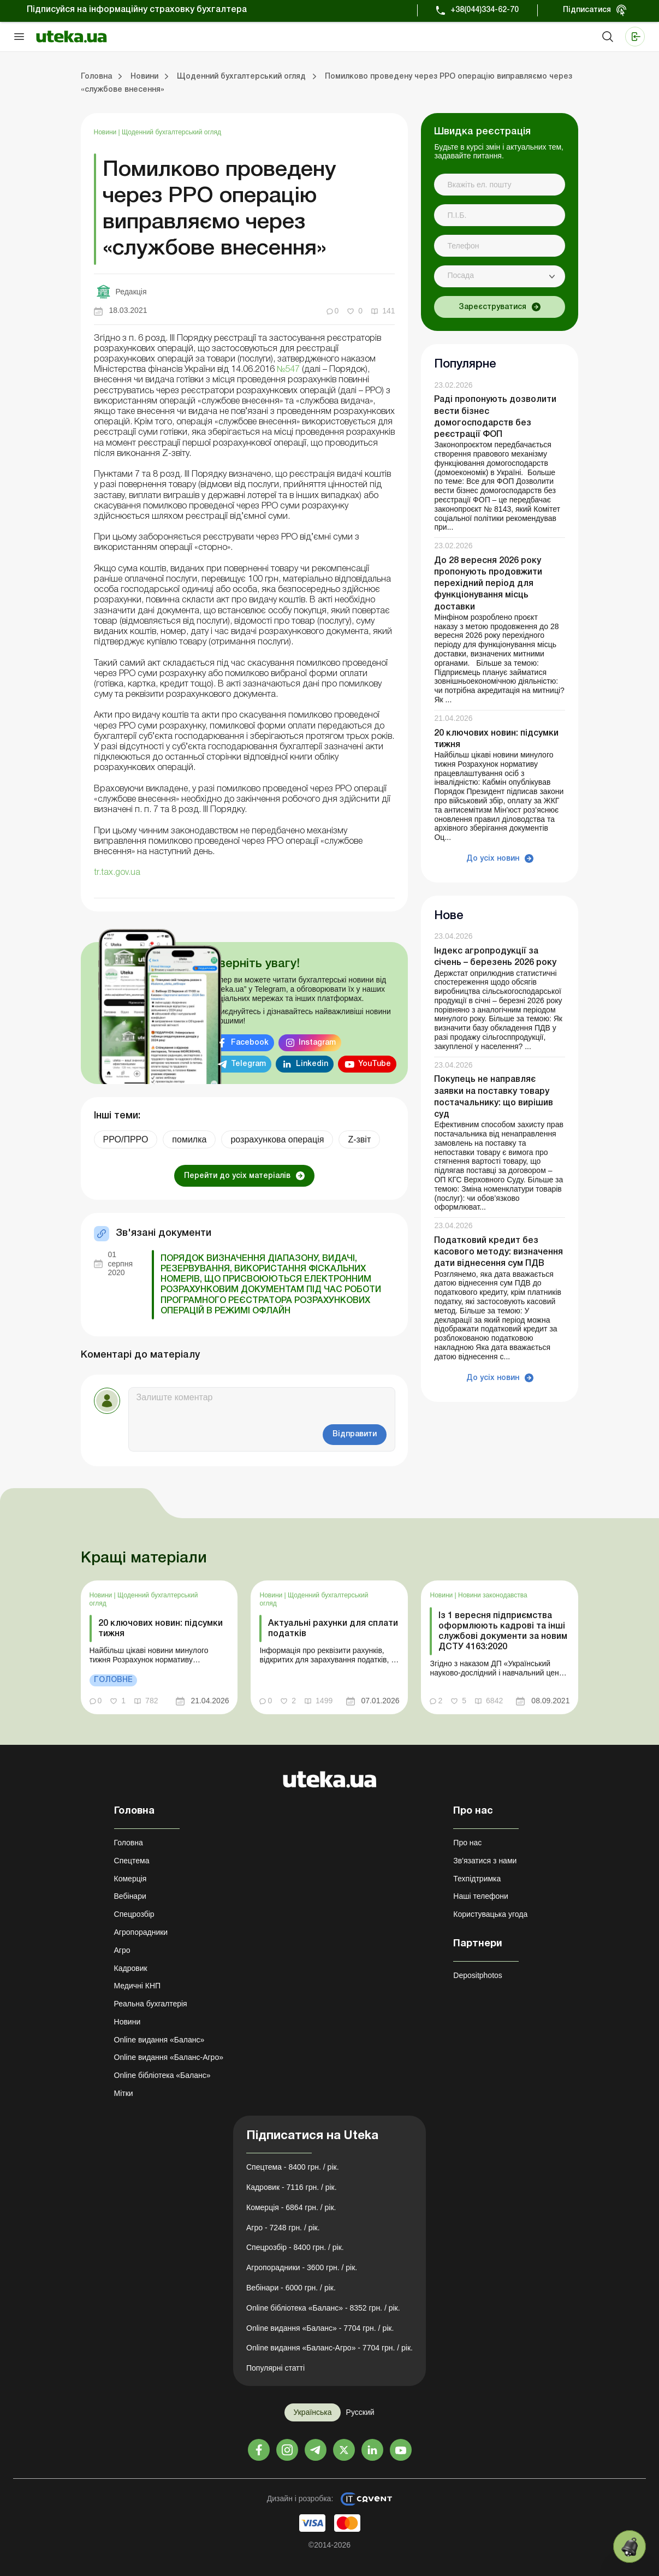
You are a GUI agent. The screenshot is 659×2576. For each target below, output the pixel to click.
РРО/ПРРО (126, 1139)
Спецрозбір (134, 1914)
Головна (128, 1842)
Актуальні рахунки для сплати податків (333, 1629)
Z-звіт (359, 1139)
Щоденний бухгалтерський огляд (171, 132)
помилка (189, 1139)
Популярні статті (275, 2368)
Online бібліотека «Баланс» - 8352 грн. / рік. (323, 2307)
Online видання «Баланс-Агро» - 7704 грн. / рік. (329, 2347)
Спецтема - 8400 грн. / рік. (292, 2167)
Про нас (467, 1842)
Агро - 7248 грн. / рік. (283, 2227)
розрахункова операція (277, 1139)
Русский (360, 2412)
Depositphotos (477, 1975)
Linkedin (312, 1064)
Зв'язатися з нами (484, 1860)
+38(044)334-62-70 (484, 10)
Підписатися (587, 10)
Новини (106, 132)
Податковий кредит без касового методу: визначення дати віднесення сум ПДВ (498, 1252)
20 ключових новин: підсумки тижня (160, 1629)
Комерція (130, 1878)
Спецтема (132, 1860)
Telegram (248, 1064)
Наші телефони (480, 1896)
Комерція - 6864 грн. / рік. (291, 2207)
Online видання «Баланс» (159, 2039)
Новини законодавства (492, 1595)
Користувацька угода (490, 1914)
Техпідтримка (477, 1878)
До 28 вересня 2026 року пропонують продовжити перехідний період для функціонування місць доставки (488, 584)
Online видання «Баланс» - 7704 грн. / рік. (320, 2328)
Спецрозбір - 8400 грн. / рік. (295, 2247)
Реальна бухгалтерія (150, 2003)
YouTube (374, 1064)
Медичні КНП (137, 1985)
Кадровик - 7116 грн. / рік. (291, 2187)
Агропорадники (141, 1932)
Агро (122, 1950)
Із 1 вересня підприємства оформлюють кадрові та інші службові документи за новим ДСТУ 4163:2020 (502, 1631)
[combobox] (499, 276)
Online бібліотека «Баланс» (162, 2075)
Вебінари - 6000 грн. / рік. (291, 2287)
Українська (312, 2412)
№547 (288, 370)
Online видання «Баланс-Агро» (168, 2057)
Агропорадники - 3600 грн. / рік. (301, 2267)
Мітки (123, 2093)
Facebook (250, 1042)
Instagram (317, 1042)
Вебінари (130, 1896)
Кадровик (130, 1968)
